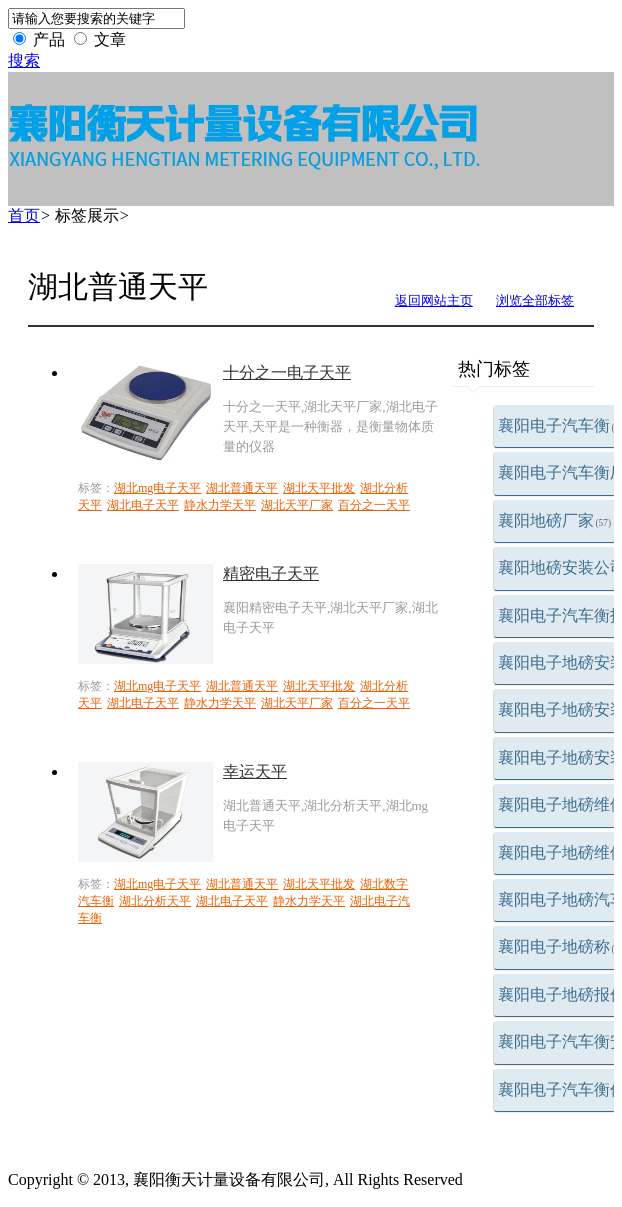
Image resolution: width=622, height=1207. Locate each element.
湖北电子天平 (143, 505)
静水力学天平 (220, 505)
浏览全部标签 (535, 300)
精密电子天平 (271, 573)
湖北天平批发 (319, 488)
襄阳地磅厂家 (555, 520)
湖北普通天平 (242, 488)
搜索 (24, 60)
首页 (24, 215)
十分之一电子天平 (287, 372)
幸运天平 (255, 771)
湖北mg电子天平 (157, 488)
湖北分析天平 (155, 901)
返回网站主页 (434, 300)
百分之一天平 (374, 505)
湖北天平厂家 (297, 505)
